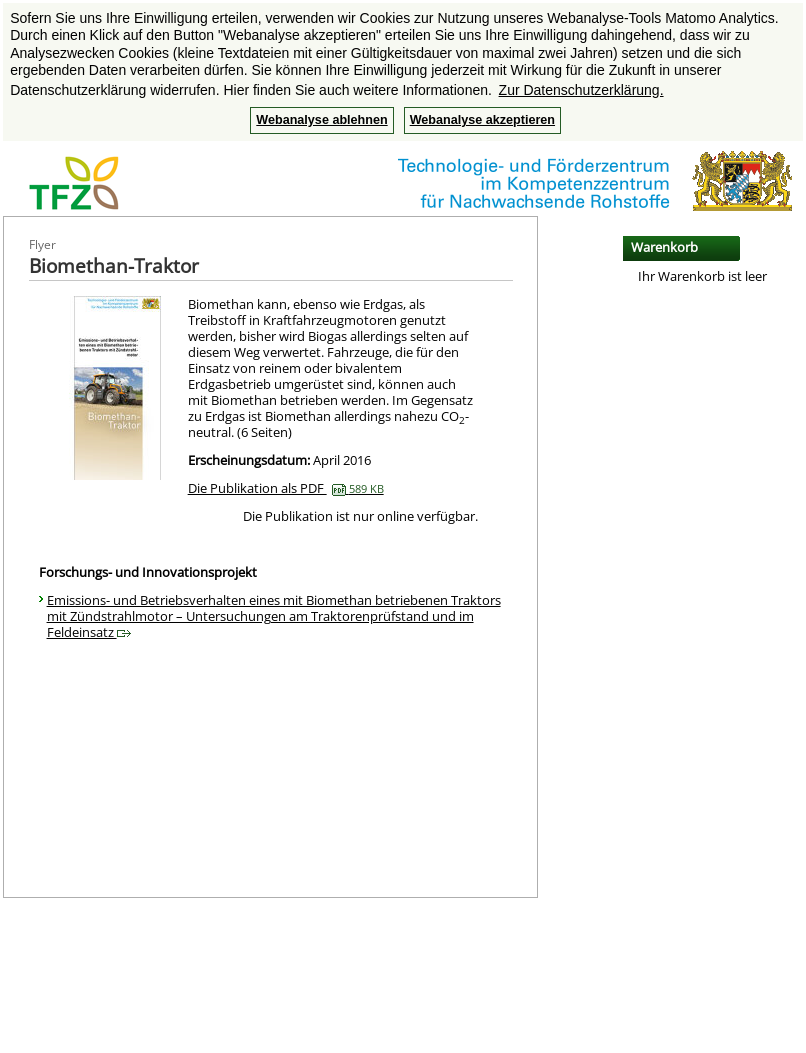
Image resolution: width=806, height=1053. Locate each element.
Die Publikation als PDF (286, 488)
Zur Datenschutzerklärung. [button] (581, 90)
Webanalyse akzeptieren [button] (482, 120)
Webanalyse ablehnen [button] (321, 120)
